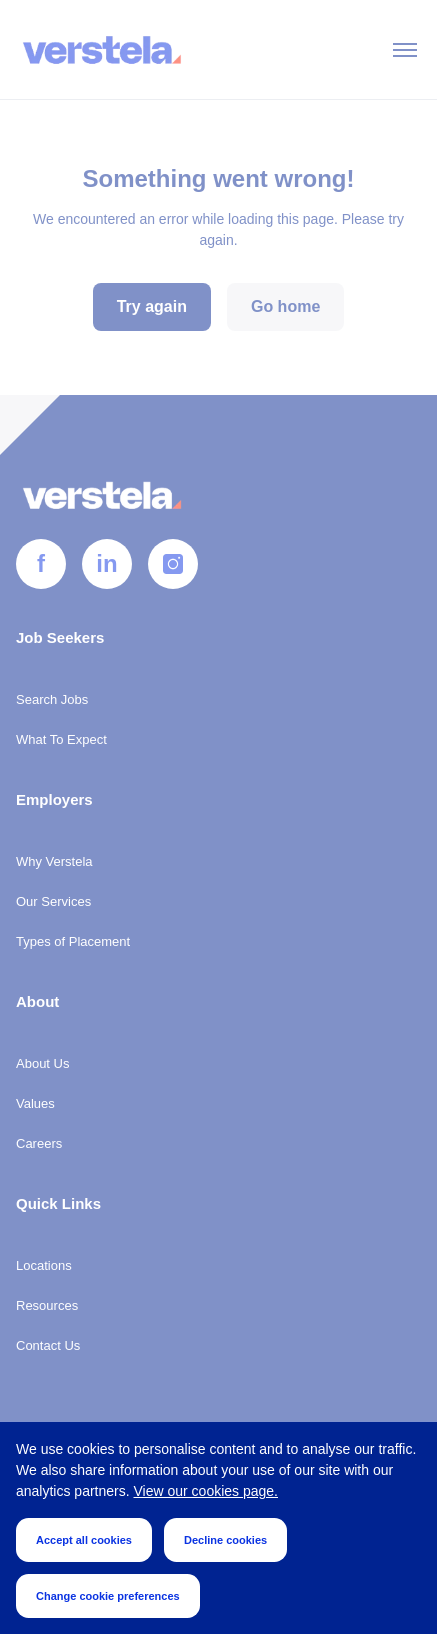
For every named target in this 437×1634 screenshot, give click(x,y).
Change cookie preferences (108, 1596)
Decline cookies (225, 1540)
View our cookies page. (206, 1491)
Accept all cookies (84, 1540)
